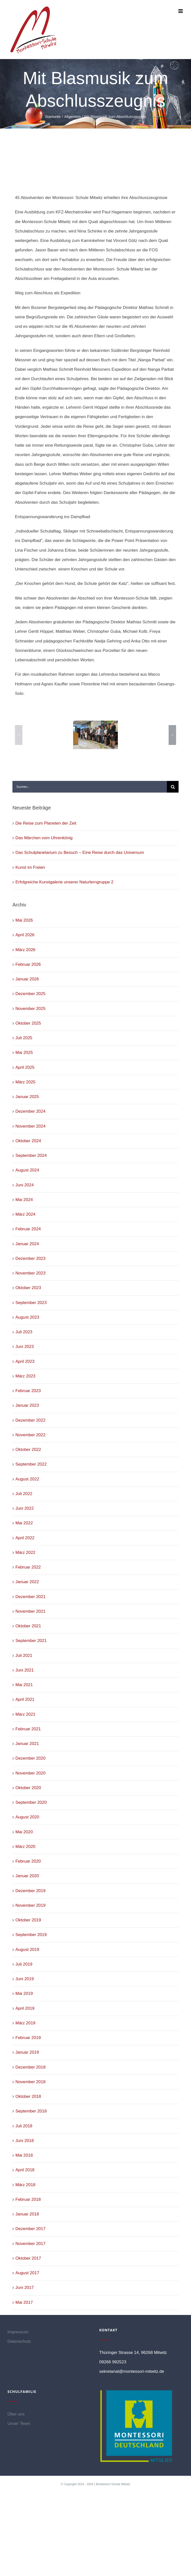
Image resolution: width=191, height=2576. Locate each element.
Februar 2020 (28, 1861)
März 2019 (25, 2023)
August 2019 (27, 1949)
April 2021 (25, 1699)
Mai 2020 (24, 1832)
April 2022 (25, 1538)
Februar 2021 (28, 1729)
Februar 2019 (28, 2037)
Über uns (16, 2414)
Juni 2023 (24, 1346)
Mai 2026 (24, 920)
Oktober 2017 (28, 2258)
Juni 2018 (24, 2140)
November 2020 (30, 1773)
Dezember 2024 (30, 1111)
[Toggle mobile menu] (181, 11)
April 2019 (25, 2008)
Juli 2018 (23, 2126)
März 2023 (25, 1376)
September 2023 (31, 1302)
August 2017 (27, 2273)
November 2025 (30, 1008)
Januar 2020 (27, 1875)
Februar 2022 (28, 1567)
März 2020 (25, 1846)
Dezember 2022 (30, 1420)
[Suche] (173, 787)
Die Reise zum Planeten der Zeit (45, 823)
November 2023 (30, 1273)
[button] (18, 735)
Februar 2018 (28, 2199)
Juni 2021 (24, 1670)
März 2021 (25, 1714)
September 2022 (31, 1464)
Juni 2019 (24, 1978)
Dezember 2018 (30, 2067)
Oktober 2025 (28, 1023)
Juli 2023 (23, 1332)
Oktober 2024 (28, 1140)
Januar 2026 (27, 979)
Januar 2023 (27, 1405)
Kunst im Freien (30, 867)
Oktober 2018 (28, 2096)
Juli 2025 (23, 1038)
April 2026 (25, 935)
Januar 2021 (27, 1743)
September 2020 (31, 1802)
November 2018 (30, 2081)
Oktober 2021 (28, 1626)
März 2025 (25, 1082)
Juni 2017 (24, 2287)
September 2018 (31, 2111)
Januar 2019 (27, 2052)
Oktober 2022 (28, 1449)
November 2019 (30, 1905)
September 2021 (31, 1640)
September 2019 (31, 1934)
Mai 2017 (24, 2302)
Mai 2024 (24, 1199)
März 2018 (25, 2184)
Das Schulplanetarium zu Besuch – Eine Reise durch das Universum (79, 852)
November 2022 (30, 1435)
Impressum (17, 2332)
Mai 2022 (24, 1523)
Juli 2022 (23, 1493)
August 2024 (27, 1170)
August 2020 (27, 1817)
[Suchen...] (89, 787)
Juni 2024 (24, 1185)
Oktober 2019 (28, 1920)
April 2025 (25, 1067)
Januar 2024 (27, 1243)
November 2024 (30, 1126)
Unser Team (18, 2423)
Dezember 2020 (30, 1758)
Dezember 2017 (30, 2228)
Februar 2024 (28, 1229)
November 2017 (30, 2243)
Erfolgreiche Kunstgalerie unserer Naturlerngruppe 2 (64, 882)
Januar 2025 (27, 1096)
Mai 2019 (24, 1993)
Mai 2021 (24, 1684)
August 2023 (27, 1317)
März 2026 (25, 949)
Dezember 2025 (30, 993)
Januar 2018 (27, 2214)
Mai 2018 (24, 2155)
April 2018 (25, 2170)
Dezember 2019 (30, 1890)
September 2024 (31, 1155)
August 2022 (27, 1479)
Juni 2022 (24, 1508)
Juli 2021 (23, 1655)
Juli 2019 (23, 1964)
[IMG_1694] (95, 735)
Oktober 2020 (28, 1787)
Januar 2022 (27, 1581)
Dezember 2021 (30, 1596)
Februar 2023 (28, 1390)
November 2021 (30, 1611)
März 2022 (25, 1552)
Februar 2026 (28, 964)
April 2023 (25, 1361)
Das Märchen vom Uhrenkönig (44, 838)
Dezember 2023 (30, 1258)
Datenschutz (19, 2341)
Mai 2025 (24, 1052)
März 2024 (25, 1214)
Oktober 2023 (28, 1287)
